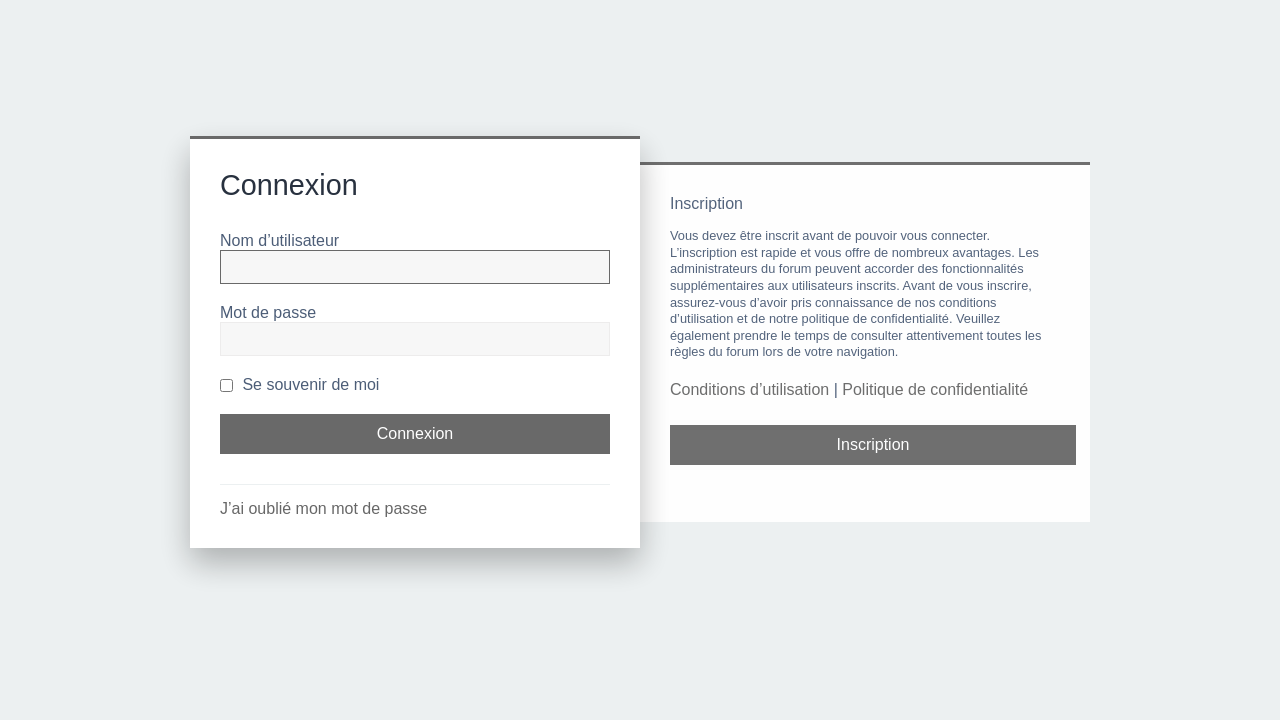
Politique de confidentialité (935, 389)
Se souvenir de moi (299, 384)
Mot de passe (268, 312)
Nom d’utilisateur (279, 240)
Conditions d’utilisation (749, 389)
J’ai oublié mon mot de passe (323, 508)
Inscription (873, 444)
